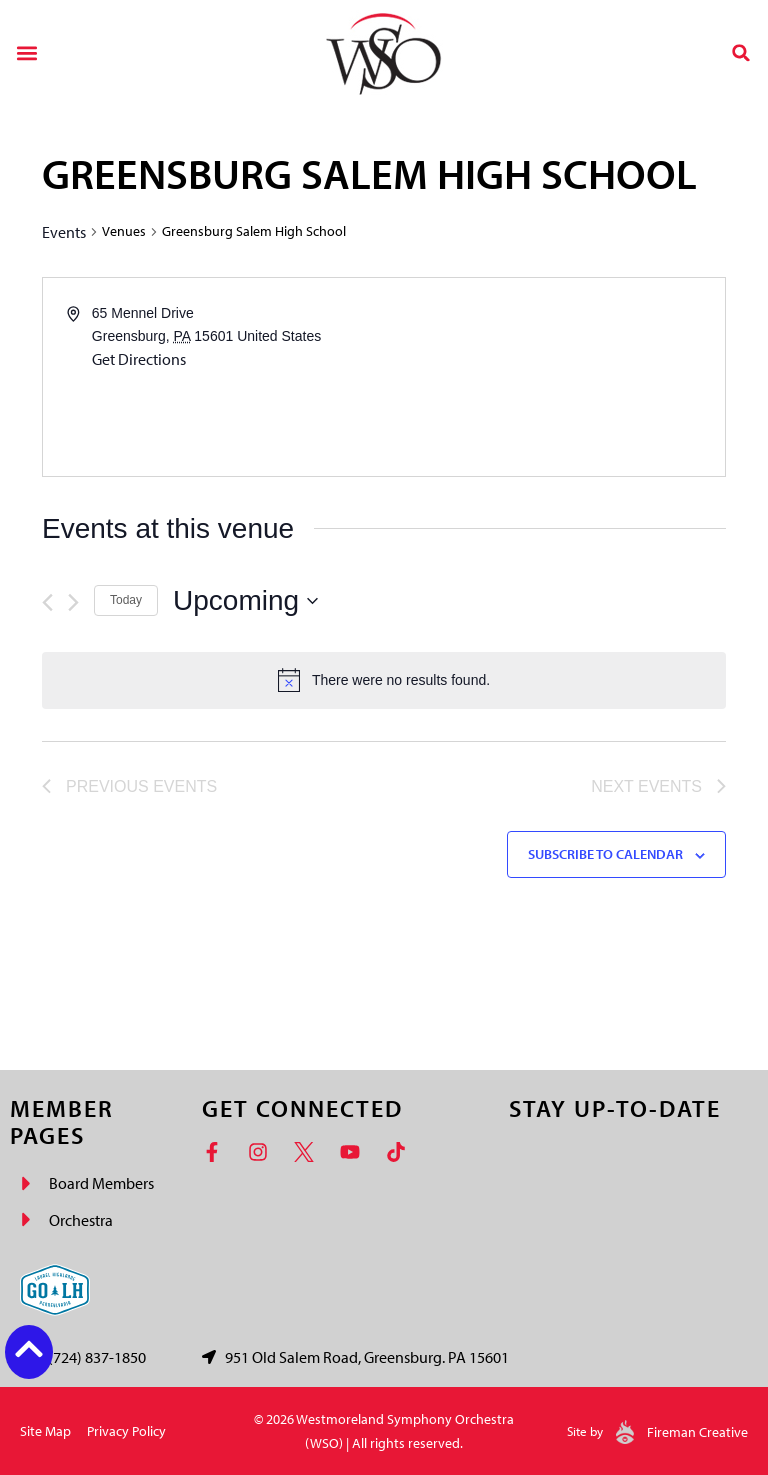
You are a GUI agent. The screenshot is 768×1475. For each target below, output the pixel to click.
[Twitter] (309, 1152)
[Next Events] (73, 602)
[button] (26, 52)
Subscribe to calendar (605, 854)
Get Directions (139, 359)
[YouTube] (355, 1152)
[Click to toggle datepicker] (245, 601)
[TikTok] (401, 1152)
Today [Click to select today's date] (126, 600)
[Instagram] (263, 1152)
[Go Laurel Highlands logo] (55, 1290)
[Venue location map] (553, 377)
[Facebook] (217, 1152)
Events (64, 232)
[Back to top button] (29, 1349)
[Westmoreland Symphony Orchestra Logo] (383, 52)
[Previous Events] (47, 602)
